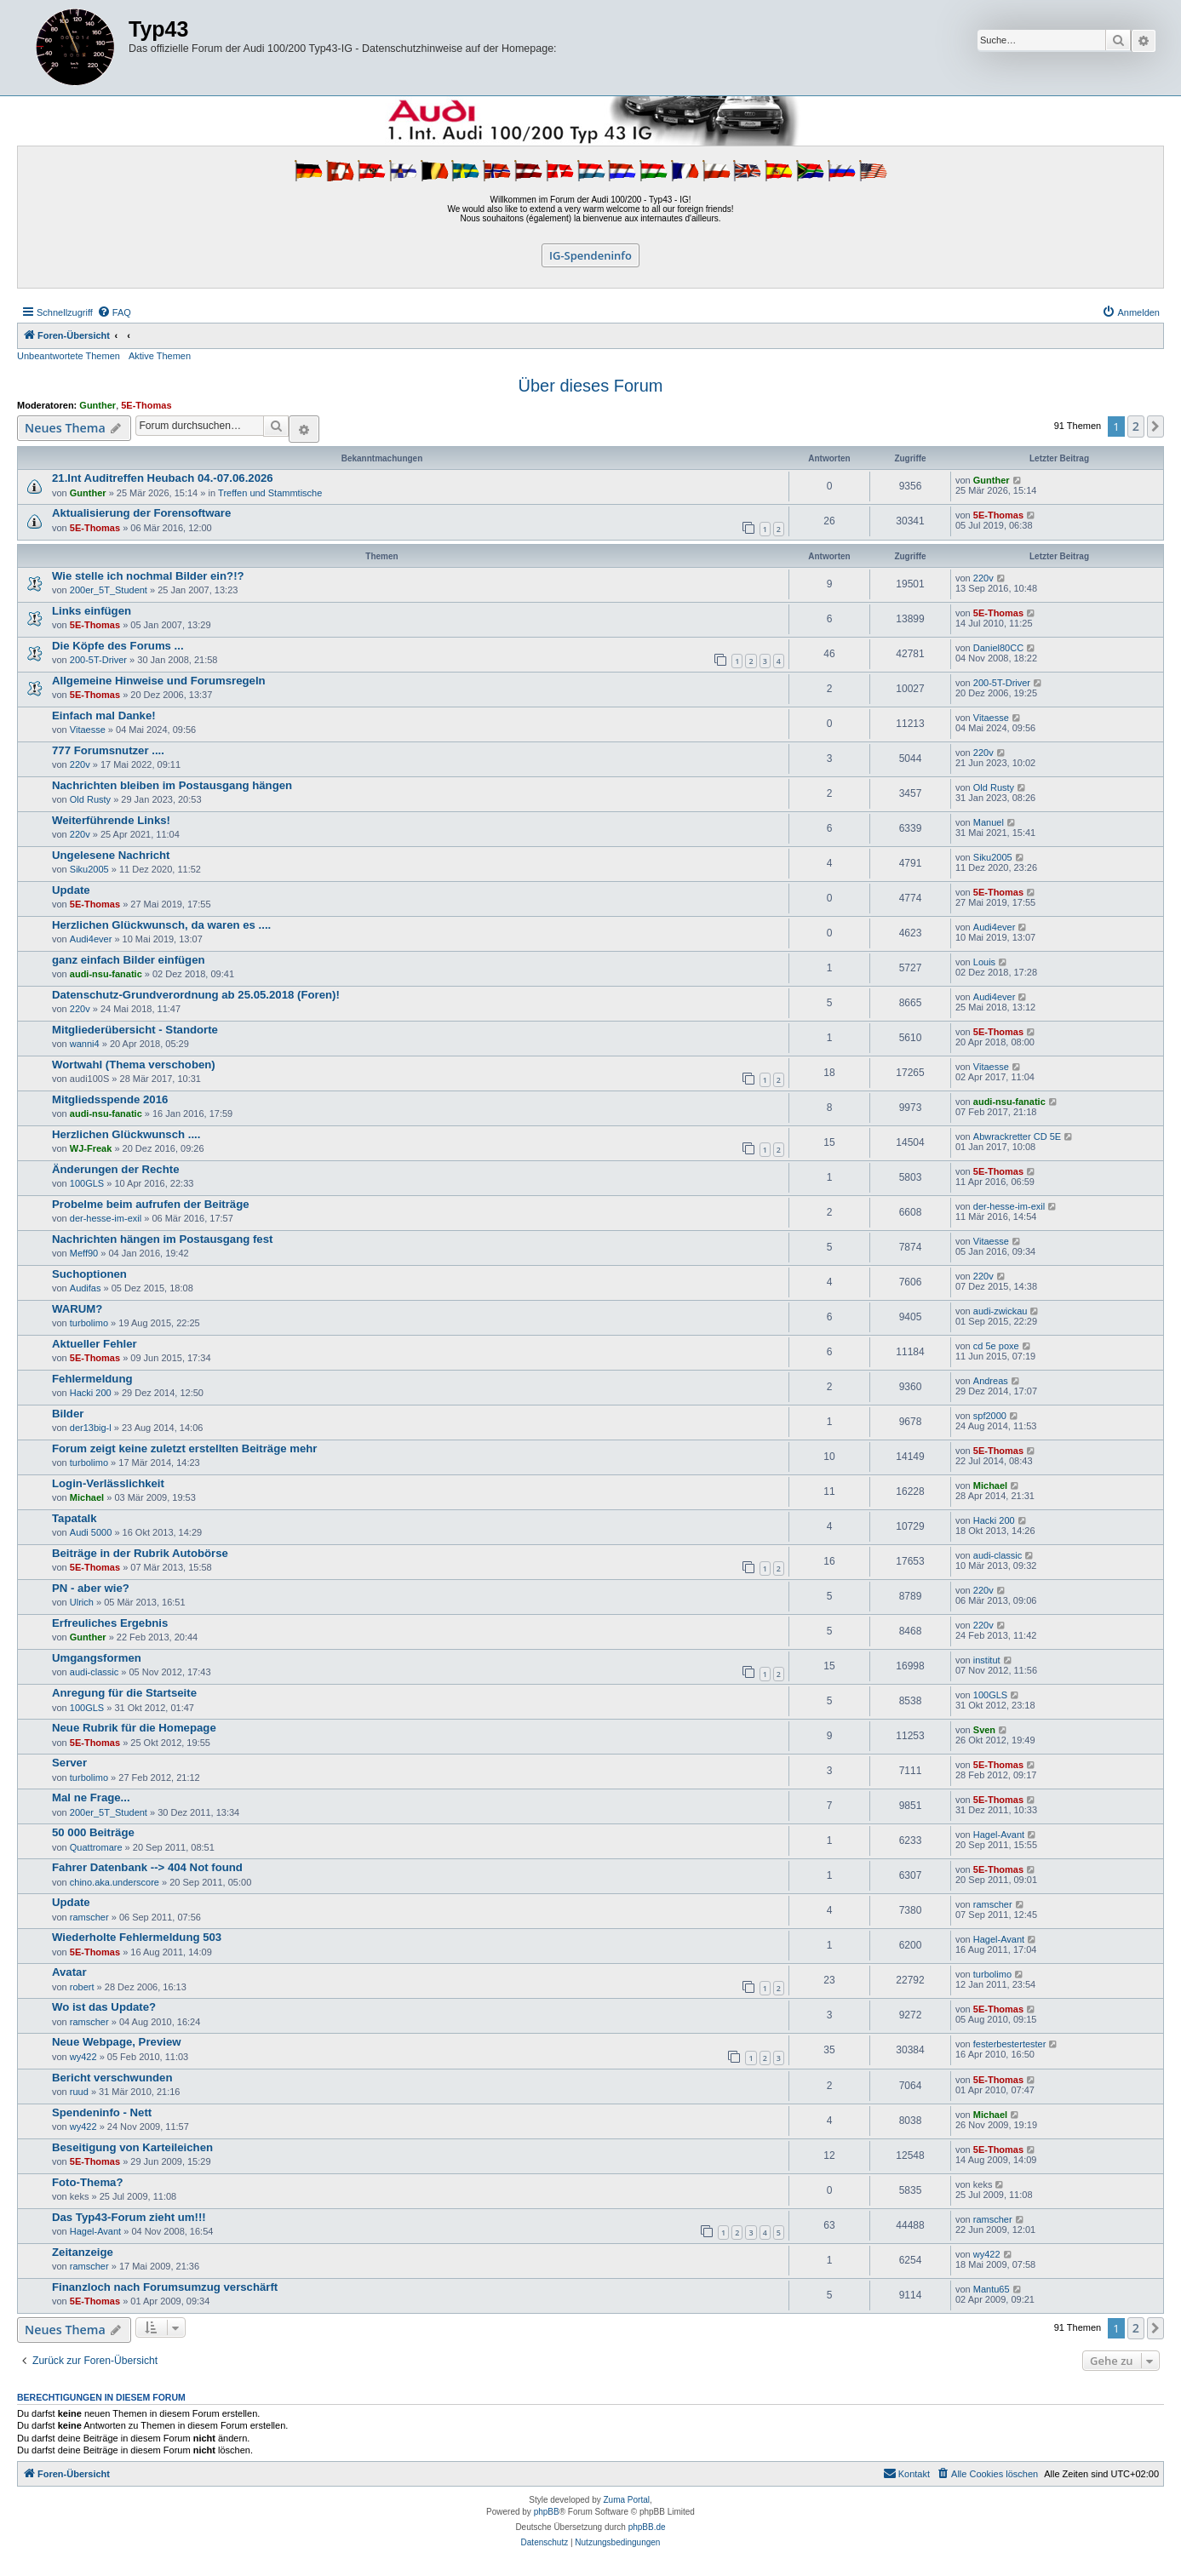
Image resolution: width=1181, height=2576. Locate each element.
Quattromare (96, 1847)
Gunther (97, 405)
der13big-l (91, 1428)
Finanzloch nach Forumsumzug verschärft (165, 2287)
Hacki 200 (91, 1393)
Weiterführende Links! (111, 820)
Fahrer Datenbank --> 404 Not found (147, 1867)
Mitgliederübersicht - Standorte (135, 1029)
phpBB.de (647, 2527)
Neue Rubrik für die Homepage (134, 1727)
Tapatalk (74, 1518)
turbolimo (89, 1323)
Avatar (69, 1972)
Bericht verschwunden (112, 2077)
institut (986, 1660)
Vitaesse (88, 729)
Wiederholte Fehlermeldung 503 (136, 1937)
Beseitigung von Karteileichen (132, 2147)
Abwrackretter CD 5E (1017, 1136)
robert (82, 1987)
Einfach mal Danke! (104, 715)
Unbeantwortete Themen (68, 356)
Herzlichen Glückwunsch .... (126, 1134)
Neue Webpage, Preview (116, 2041)
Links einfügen (91, 610)
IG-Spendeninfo (590, 255)
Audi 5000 (91, 1532)
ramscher (89, 1917)
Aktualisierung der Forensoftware (141, 513)
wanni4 (85, 1044)
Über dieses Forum (590, 385)
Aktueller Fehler (94, 1343)
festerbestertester (1009, 2044)
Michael (87, 1497)
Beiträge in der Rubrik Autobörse (140, 1553)
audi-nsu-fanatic (106, 974)
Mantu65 (991, 2289)
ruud (79, 2092)
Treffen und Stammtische (270, 493)
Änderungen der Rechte (115, 1169)
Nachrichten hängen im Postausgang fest (162, 1239)
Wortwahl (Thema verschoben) (133, 1064)
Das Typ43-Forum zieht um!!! (129, 2217)
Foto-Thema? (87, 2182)
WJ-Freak (91, 1148)
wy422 (83, 2057)
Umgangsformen (96, 1658)
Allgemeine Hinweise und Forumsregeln (159, 680)
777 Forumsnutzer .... (108, 750)
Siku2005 (89, 869)
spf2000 (989, 1416)
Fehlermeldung (92, 1378)
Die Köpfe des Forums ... (118, 645)
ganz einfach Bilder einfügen (128, 959)
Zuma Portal (627, 2499)
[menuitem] (114, 312)
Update (71, 890)
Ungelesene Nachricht (111, 855)
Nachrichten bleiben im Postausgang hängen (172, 785)
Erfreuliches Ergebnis (110, 1623)
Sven (984, 1730)
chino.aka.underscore (114, 1882)
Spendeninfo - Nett (102, 2112)
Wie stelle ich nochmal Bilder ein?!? (148, 576)
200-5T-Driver (98, 660)
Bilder (67, 1413)
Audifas (85, 1288)
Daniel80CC (998, 648)
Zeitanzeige (82, 2252)
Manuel (988, 822)
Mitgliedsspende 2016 (110, 1099)
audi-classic (997, 1555)
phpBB (546, 2511)
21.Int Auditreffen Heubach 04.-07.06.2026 (162, 478)
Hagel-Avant (998, 1834)
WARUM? (77, 1308)
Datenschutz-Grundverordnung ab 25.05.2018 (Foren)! (196, 994)
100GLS (87, 1183)
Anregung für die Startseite (124, 1692)
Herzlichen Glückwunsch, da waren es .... (161, 925)
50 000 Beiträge (93, 1832)
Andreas (990, 1381)
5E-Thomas (146, 405)
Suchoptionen (89, 1274)
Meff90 (84, 1253)
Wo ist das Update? (104, 2007)
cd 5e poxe (996, 1346)
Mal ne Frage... (91, 1797)
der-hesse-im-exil (105, 1218)
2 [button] (1135, 426)
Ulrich (82, 1602)
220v (983, 578)
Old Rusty (90, 799)
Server (69, 1762)
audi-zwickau (1000, 1311)
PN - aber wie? (90, 1588)
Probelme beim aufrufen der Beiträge (150, 1204)
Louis (984, 962)
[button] (1155, 426)
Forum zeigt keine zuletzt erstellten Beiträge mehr (184, 1448)
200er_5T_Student (108, 590)
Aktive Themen (160, 356)
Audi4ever (91, 939)
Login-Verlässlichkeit (108, 1483)
